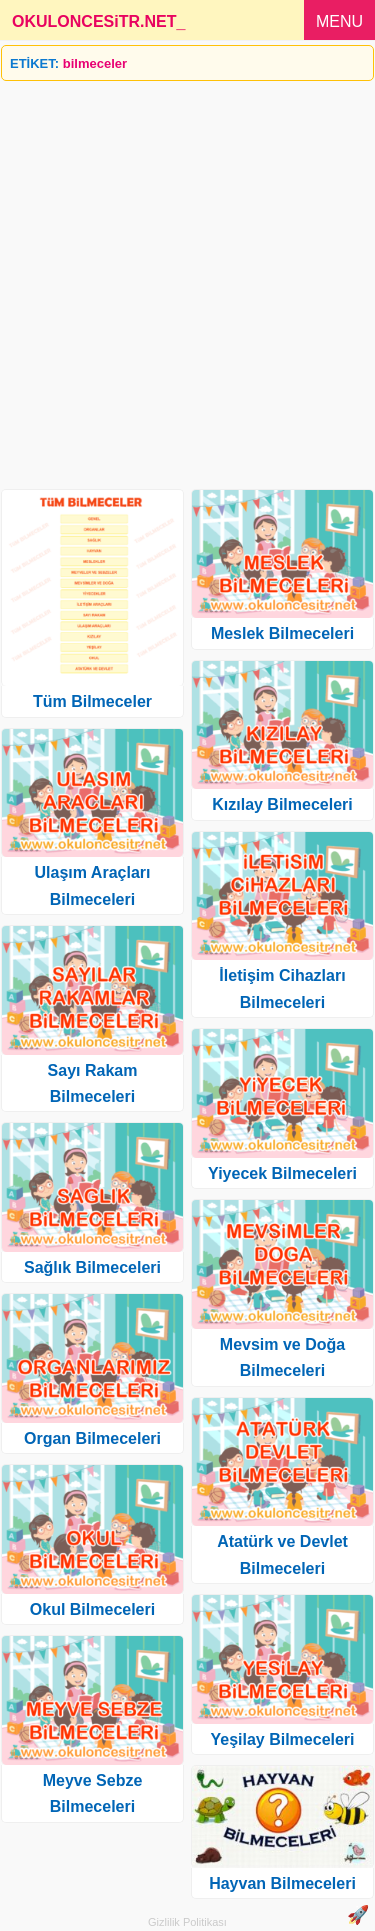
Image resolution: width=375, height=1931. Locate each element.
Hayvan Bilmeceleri (282, 1883)
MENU (339, 21)
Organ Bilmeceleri (92, 1438)
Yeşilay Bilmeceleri (282, 1739)
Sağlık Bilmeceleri (92, 1267)
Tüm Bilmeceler (92, 701)
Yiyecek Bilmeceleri (282, 1173)
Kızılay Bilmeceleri (282, 804)
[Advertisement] (187, 277)
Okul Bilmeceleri (92, 1609)
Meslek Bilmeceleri (282, 633)
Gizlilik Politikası (187, 1922)
